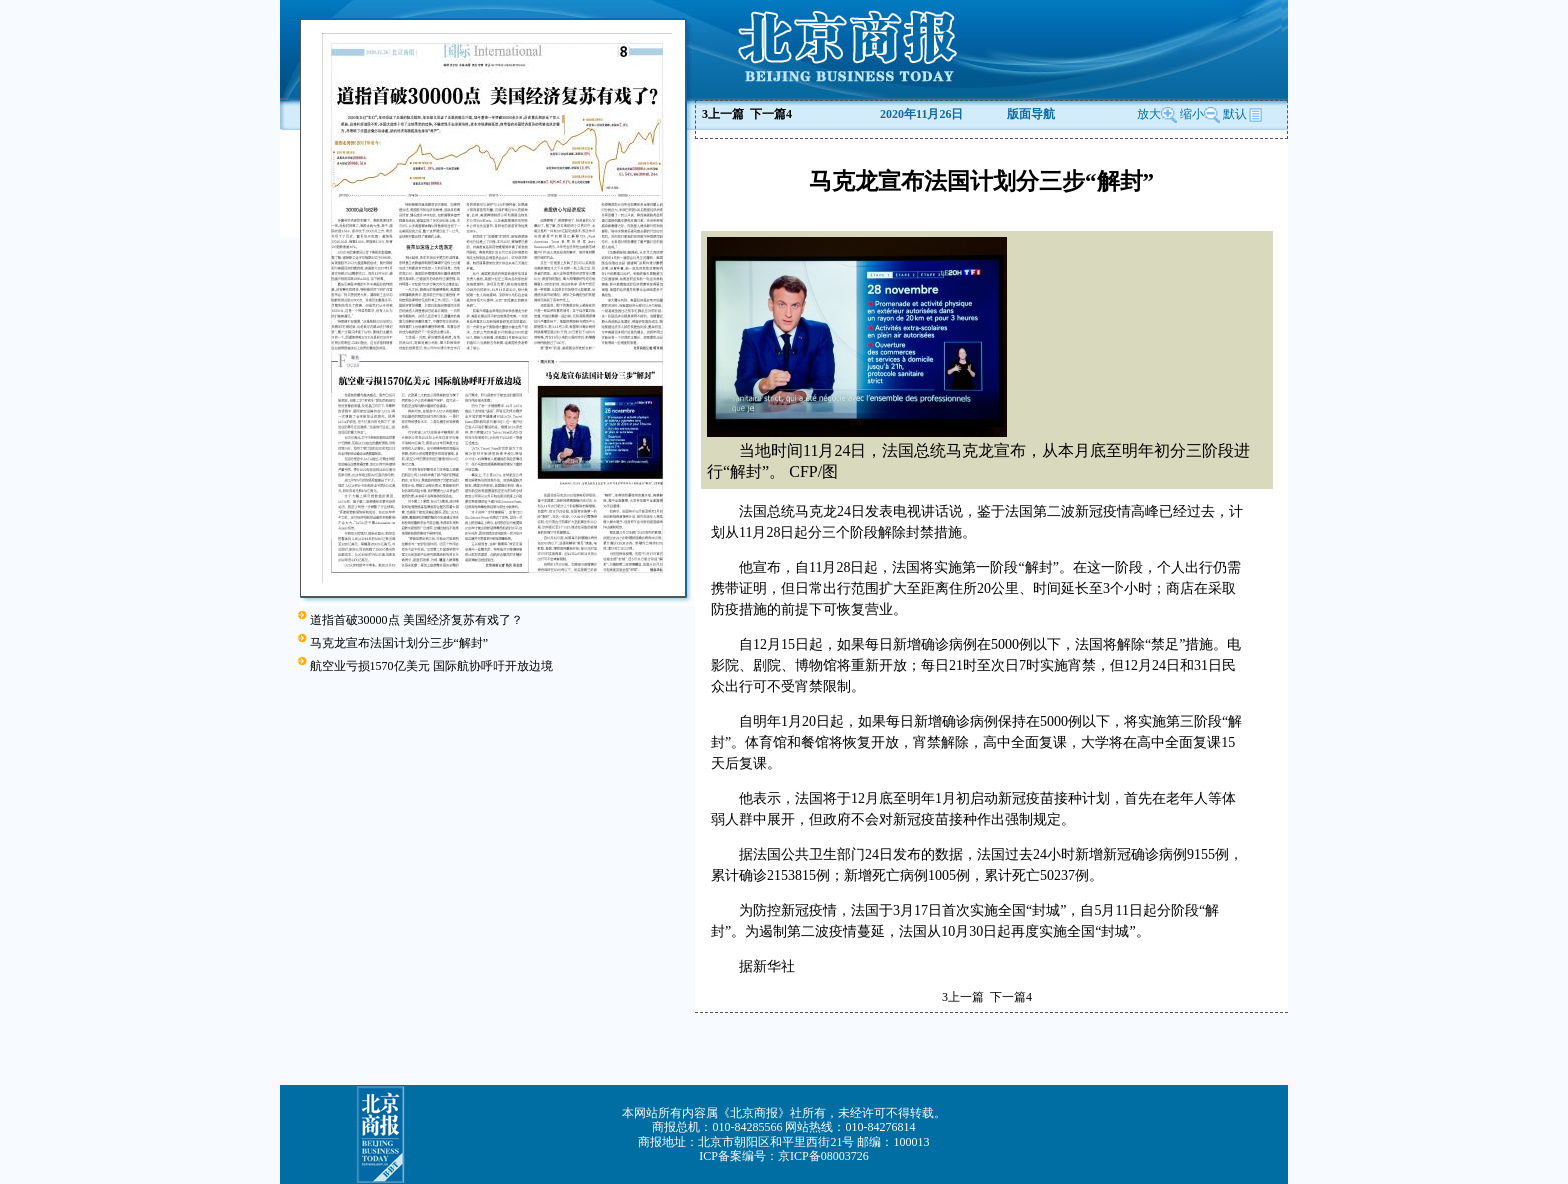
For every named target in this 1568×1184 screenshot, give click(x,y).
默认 (1243, 114)
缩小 (1192, 114)
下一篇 (771, 114)
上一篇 (723, 114)
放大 (1157, 114)
